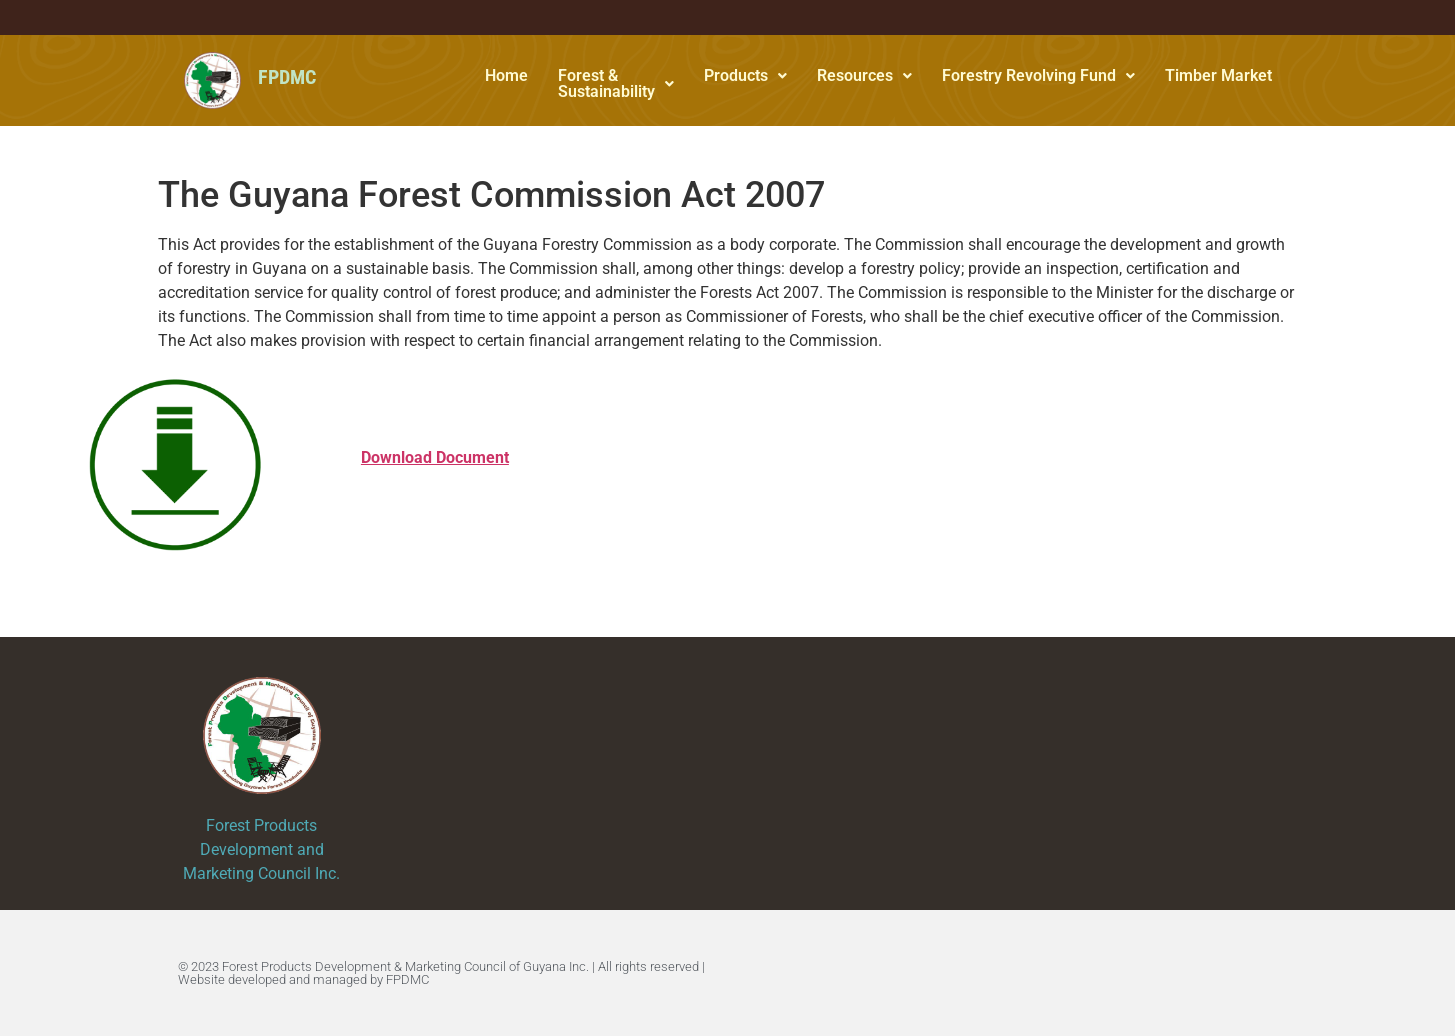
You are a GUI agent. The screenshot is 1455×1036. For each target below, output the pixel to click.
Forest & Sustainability (616, 83)
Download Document (435, 457)
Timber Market (1218, 75)
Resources (864, 75)
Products (745, 75)
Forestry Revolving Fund (1038, 75)
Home (506, 75)
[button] (616, 84)
